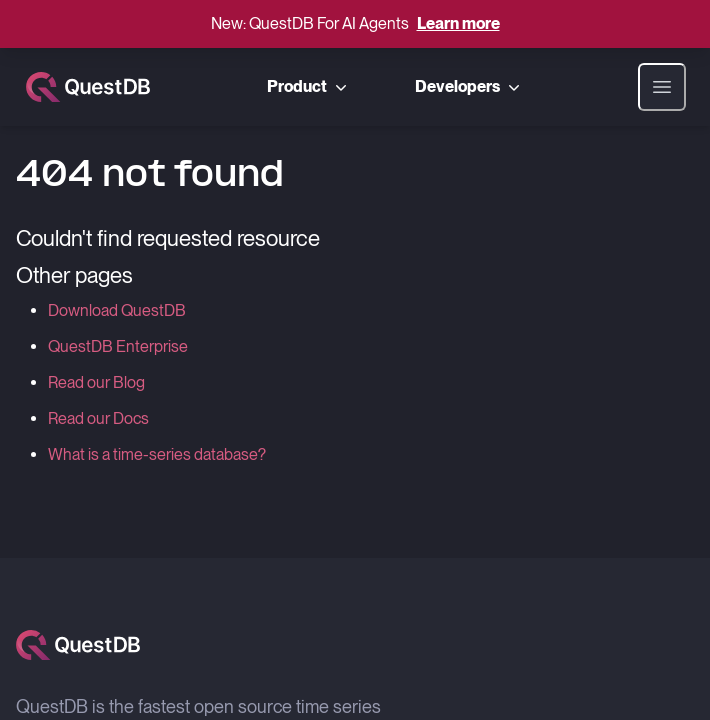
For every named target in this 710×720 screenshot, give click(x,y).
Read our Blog (96, 382)
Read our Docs (98, 418)
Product (309, 87)
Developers (469, 87)
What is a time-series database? (157, 454)
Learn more (458, 23)
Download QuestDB (117, 310)
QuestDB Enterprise (118, 346)
